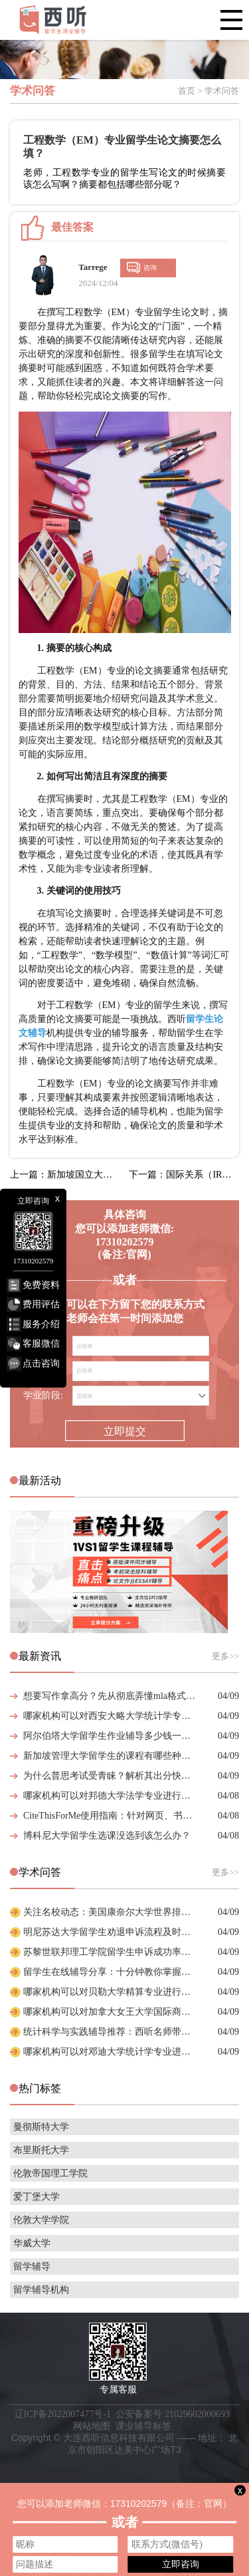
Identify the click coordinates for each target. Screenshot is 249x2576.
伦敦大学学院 (41, 2220)
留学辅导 (31, 2266)
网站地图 (91, 2426)
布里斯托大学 (41, 2150)
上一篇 (65, 1175)
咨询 (150, 267)
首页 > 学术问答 (208, 91)
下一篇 (184, 1175)
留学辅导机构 (41, 2290)
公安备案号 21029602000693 (173, 2414)
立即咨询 (180, 2564)
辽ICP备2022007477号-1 (63, 2414)
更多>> (225, 1656)
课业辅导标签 (143, 2426)
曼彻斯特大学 (41, 2127)
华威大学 (31, 2243)
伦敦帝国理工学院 (50, 2173)
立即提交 (124, 1432)
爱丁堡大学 (36, 2197)
